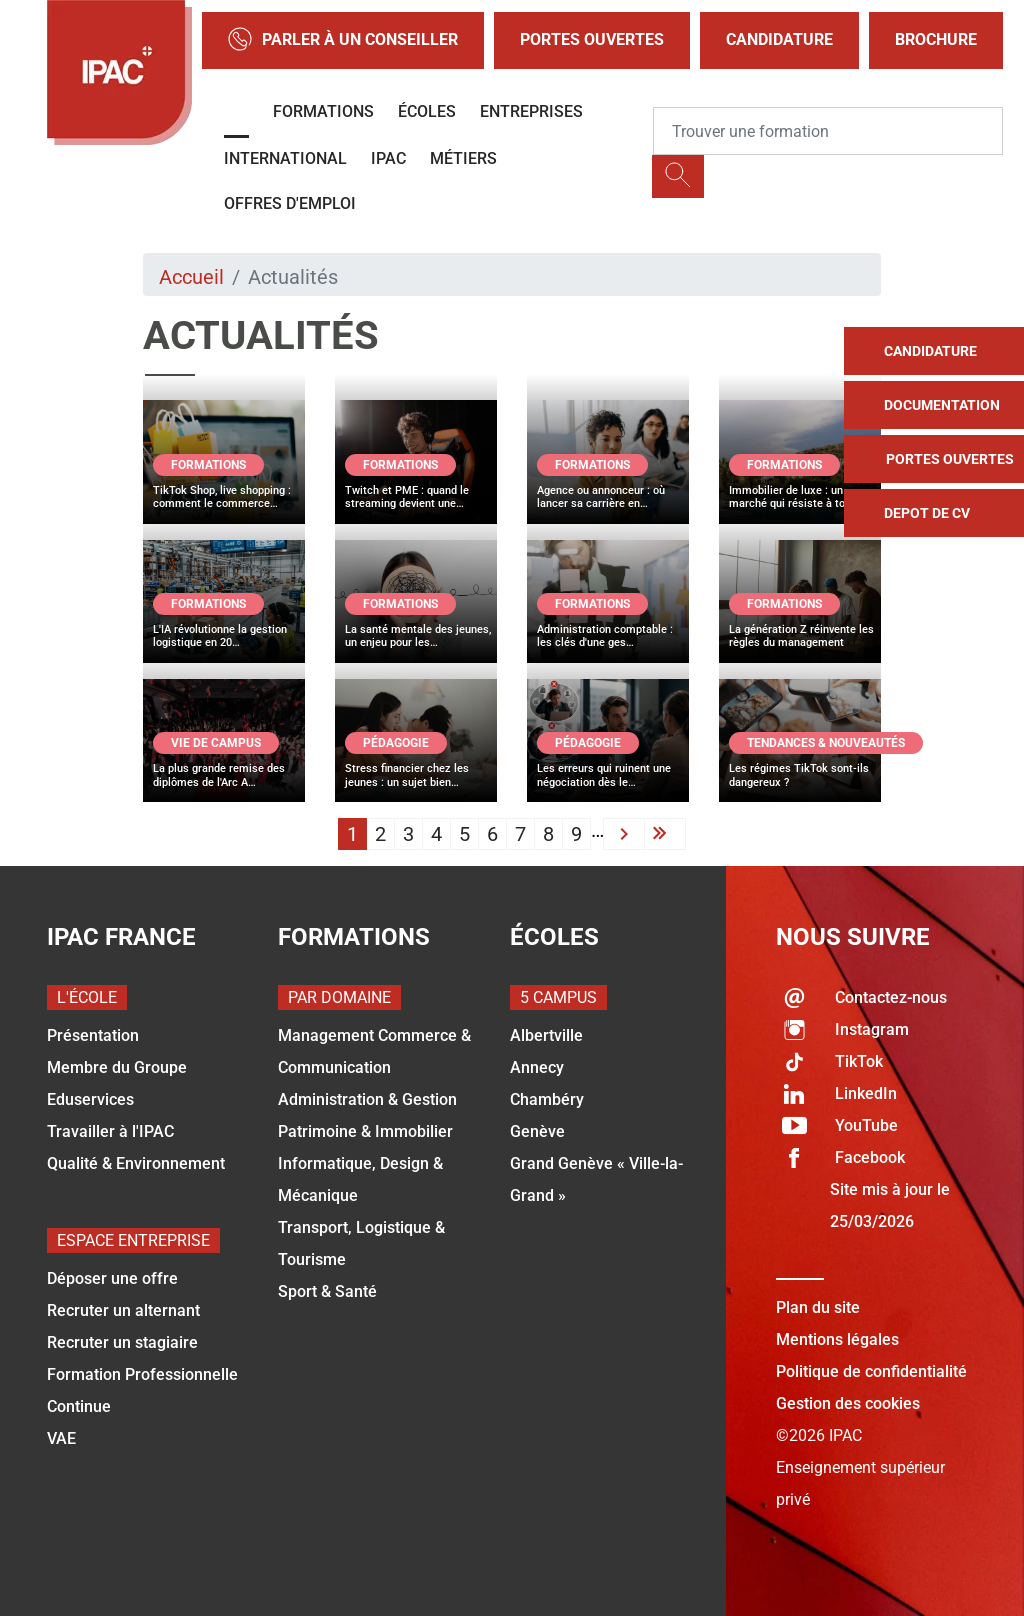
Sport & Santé (327, 1291)
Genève (537, 1131)
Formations (323, 111)
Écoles (427, 111)
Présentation (93, 1035)
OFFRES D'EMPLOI (290, 203)
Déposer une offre (112, 1278)
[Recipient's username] (828, 131)
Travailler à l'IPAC (110, 1131)
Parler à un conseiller (343, 40)
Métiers (463, 158)
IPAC (388, 158)
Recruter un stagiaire (122, 1342)
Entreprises (531, 111)
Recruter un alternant (123, 1310)
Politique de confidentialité (871, 1371)
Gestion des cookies (848, 1403)
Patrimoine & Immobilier (365, 1131)
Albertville (546, 1035)
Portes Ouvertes (592, 39)
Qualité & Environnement (136, 1163)
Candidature (779, 39)
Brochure (936, 39)
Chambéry (547, 1099)
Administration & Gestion (367, 1099)
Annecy (537, 1067)
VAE (61, 1438)
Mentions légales (837, 1339)
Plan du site (818, 1307)
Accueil (191, 277)
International (285, 158)
